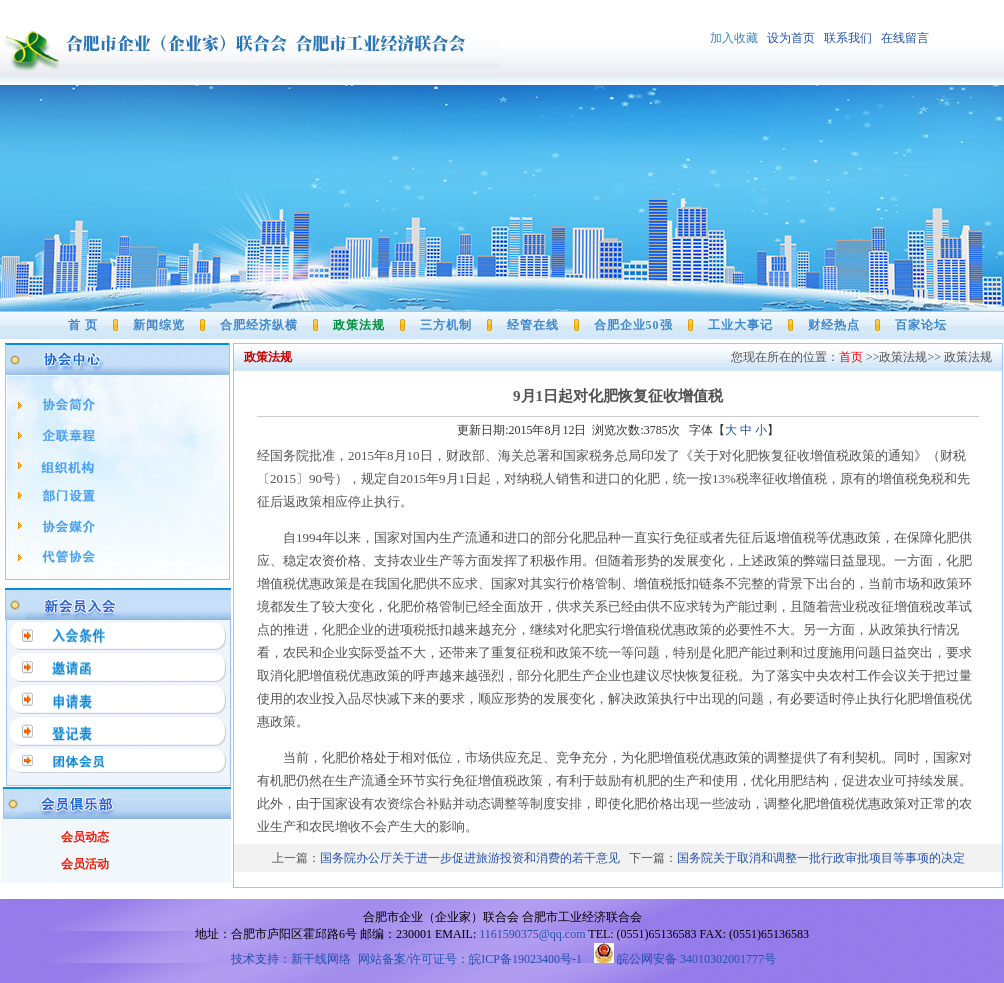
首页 (851, 357)
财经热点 (834, 325)
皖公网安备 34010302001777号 (685, 959)
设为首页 (795, 38)
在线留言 (905, 38)
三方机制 (446, 325)
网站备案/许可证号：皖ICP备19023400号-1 (471, 959)
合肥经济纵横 (259, 325)
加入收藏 (735, 38)
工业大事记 (740, 325)
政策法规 (359, 325)
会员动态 (85, 837)
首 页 (83, 325)
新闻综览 (159, 325)
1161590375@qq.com (532, 934)
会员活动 (85, 864)
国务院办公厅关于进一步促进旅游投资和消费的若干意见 (470, 858)
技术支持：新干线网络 (291, 959)
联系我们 (848, 38)
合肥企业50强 (633, 325)
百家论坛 (921, 325)
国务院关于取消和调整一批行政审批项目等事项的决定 (821, 858)
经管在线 (533, 325)
